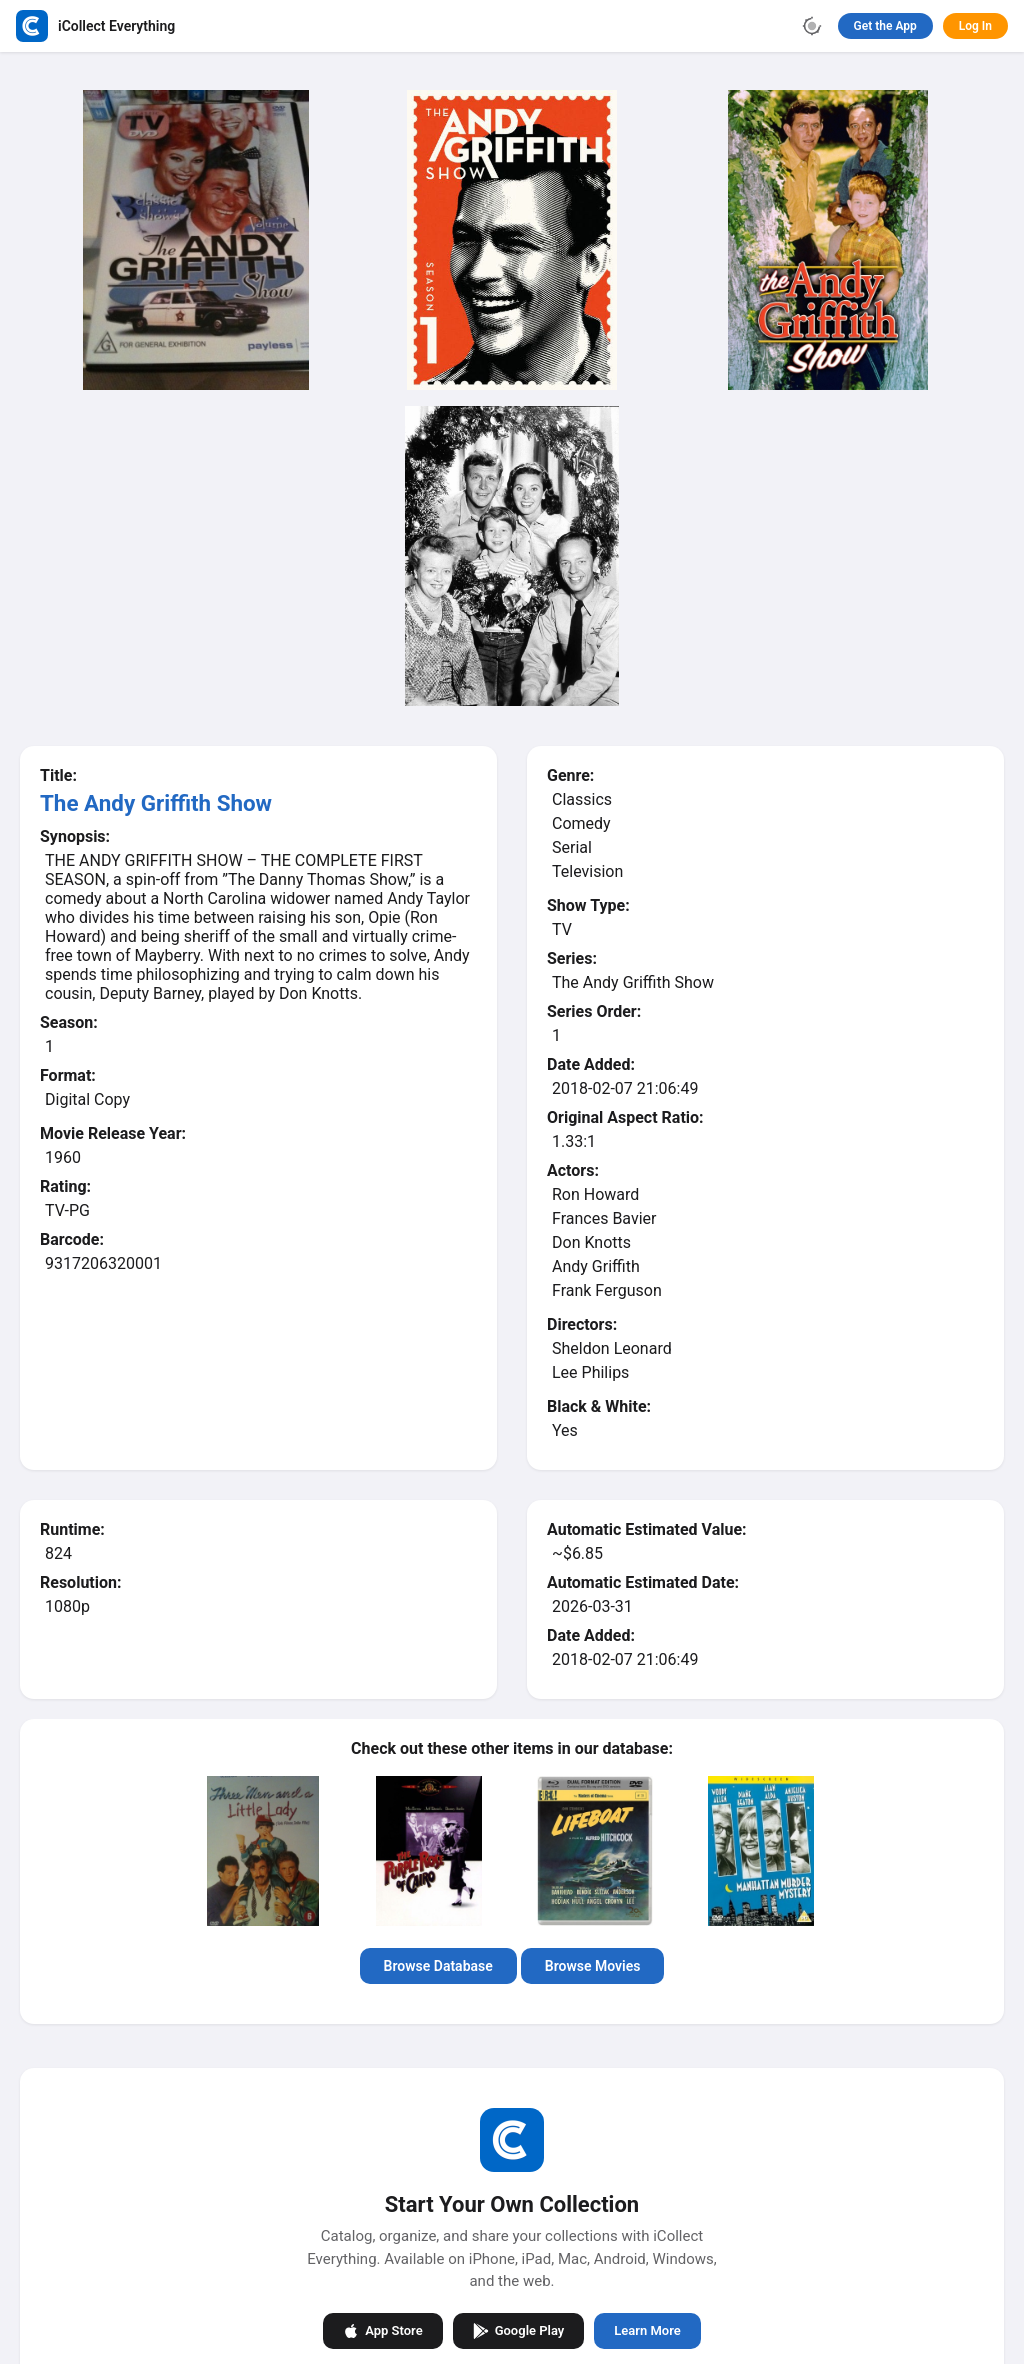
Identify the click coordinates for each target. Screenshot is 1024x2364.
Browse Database (438, 1966)
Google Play (519, 2331)
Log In (975, 26)
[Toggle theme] (812, 26)
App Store (382, 2331)
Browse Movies (593, 1966)
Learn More (647, 2330)
